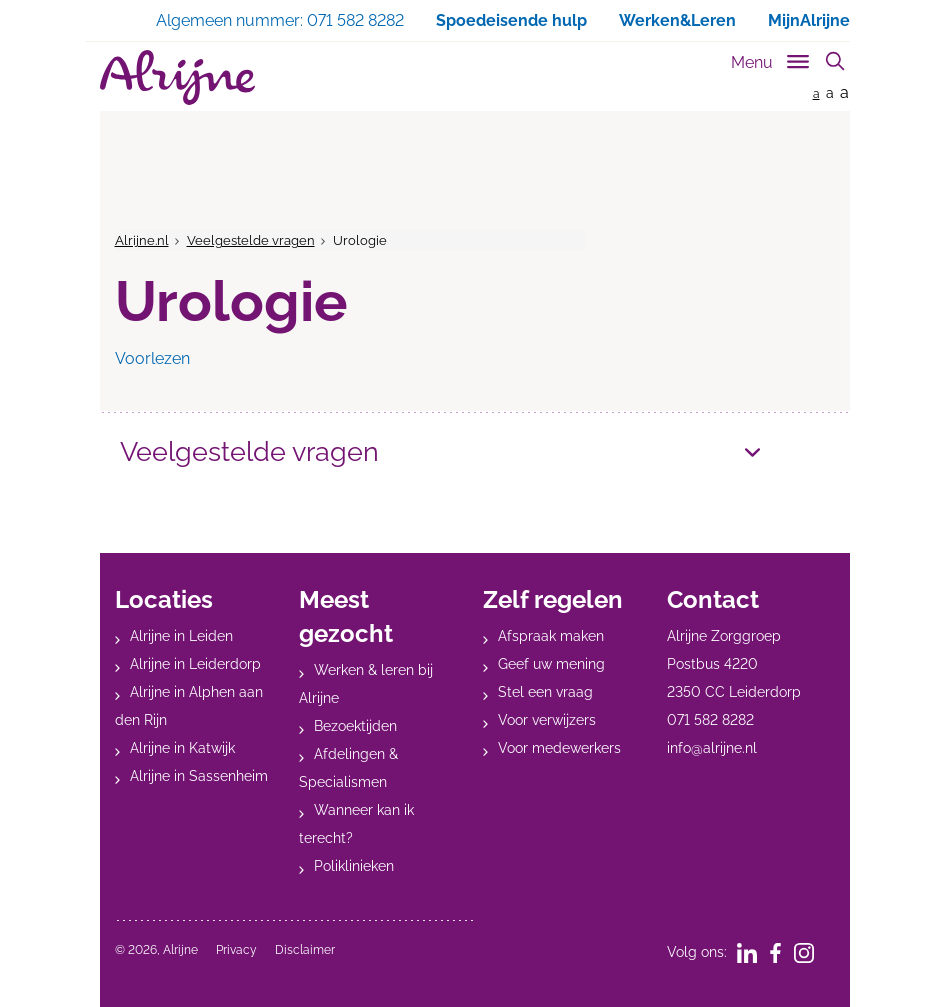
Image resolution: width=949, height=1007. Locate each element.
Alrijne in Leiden (181, 636)
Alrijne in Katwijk (182, 748)
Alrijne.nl (142, 240)
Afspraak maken (551, 636)
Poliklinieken (354, 866)
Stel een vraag (545, 692)
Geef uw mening (551, 664)
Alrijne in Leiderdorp (195, 664)
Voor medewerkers (559, 748)
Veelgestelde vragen (251, 240)
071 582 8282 (710, 720)
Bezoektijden (355, 726)
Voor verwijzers (547, 720)
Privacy (236, 950)
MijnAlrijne (809, 20)
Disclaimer (305, 950)
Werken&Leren (677, 20)
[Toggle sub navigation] (771, 58)
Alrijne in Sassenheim (199, 776)
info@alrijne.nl (712, 748)
